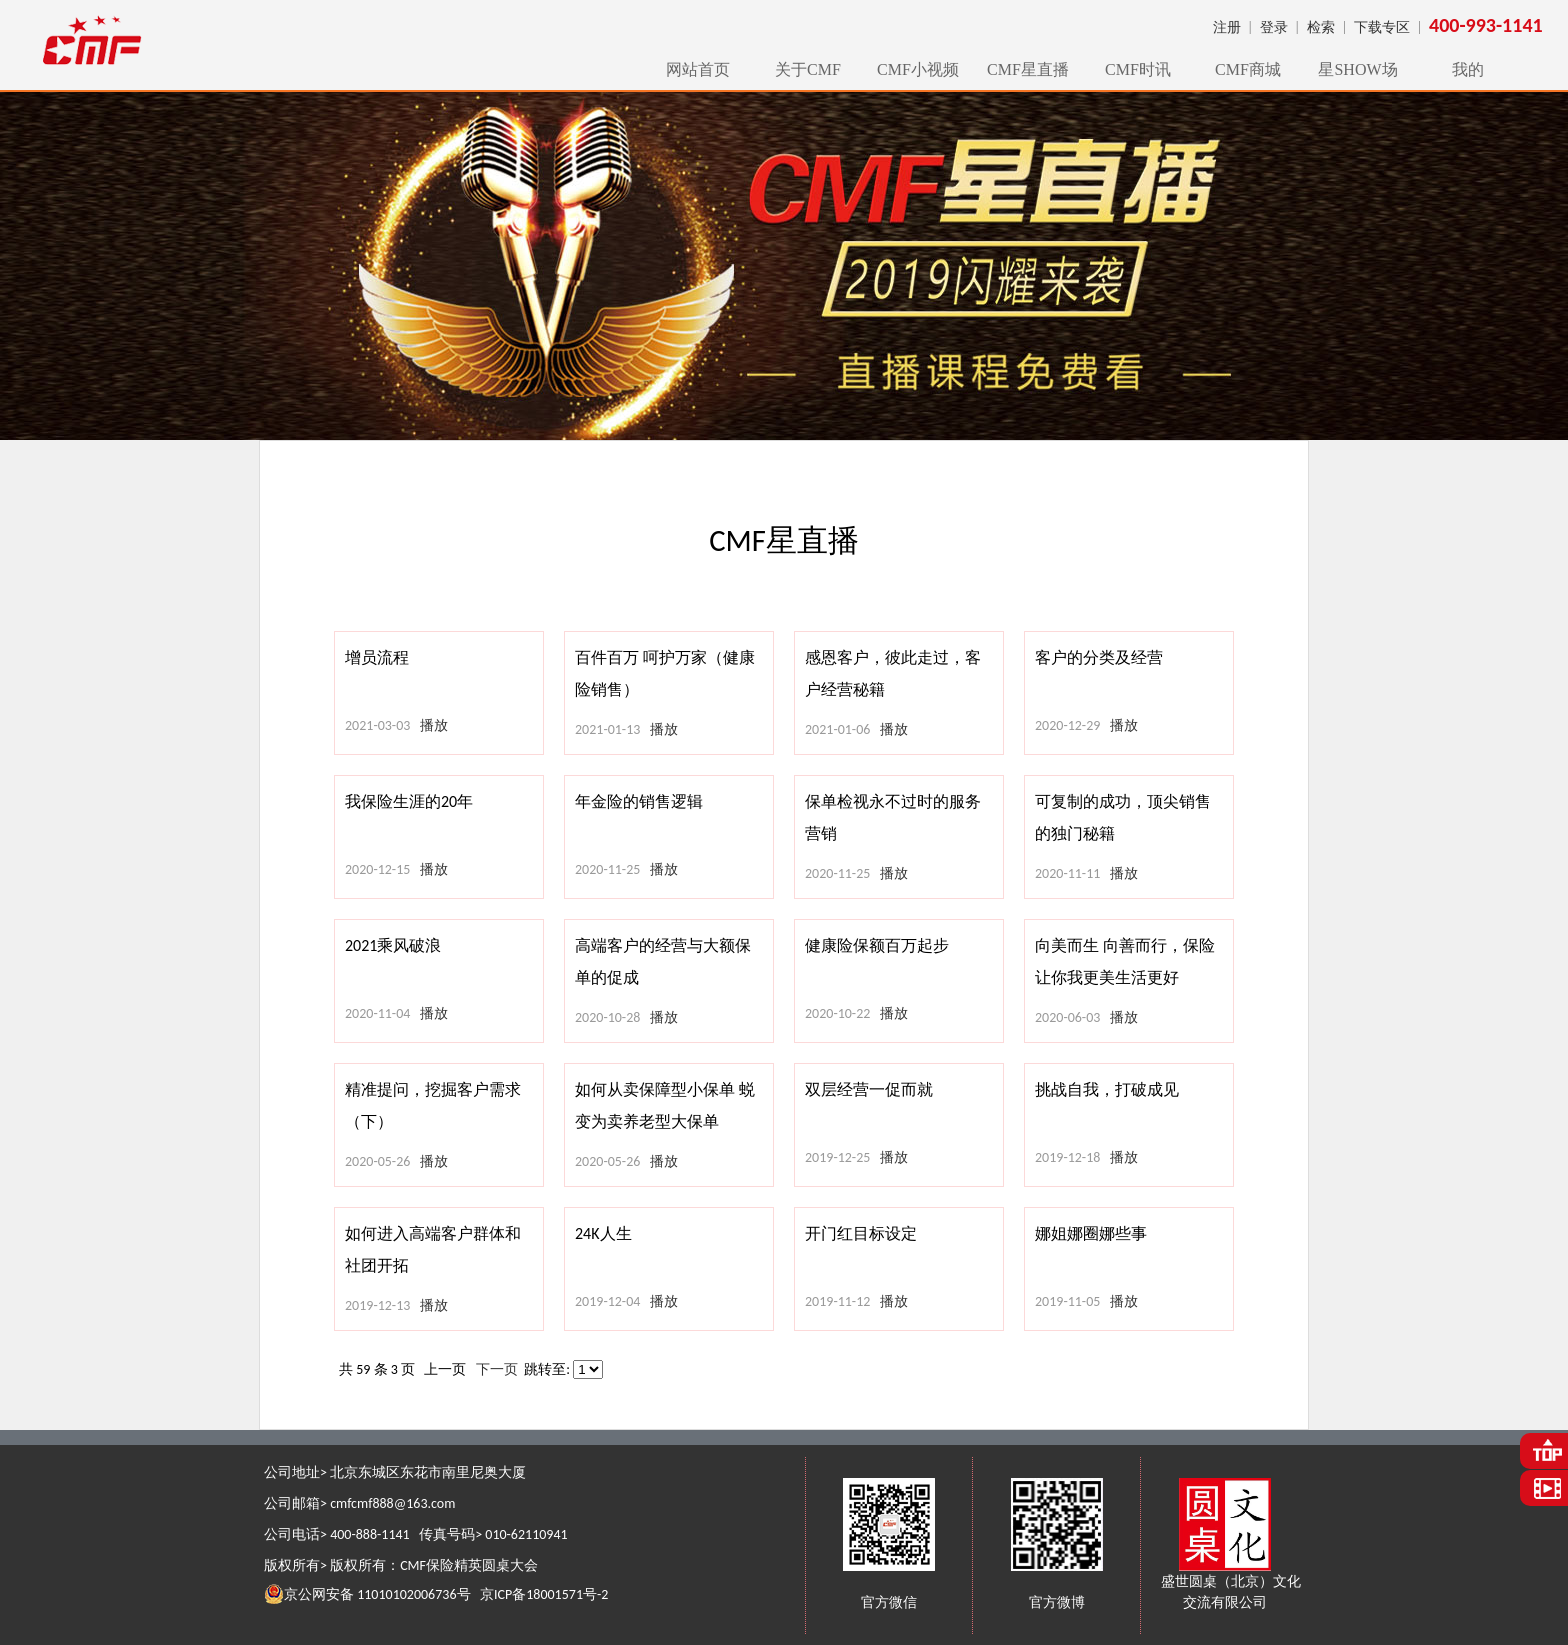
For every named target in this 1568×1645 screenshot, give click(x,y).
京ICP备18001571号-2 (544, 1594)
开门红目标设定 (861, 1233)
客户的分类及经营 (1099, 657)
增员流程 (377, 657)
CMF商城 (1248, 69)
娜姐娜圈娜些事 (1091, 1233)
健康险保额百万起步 (877, 945)
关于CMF (808, 69)
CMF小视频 (918, 69)
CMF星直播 (1028, 69)
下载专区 (1382, 27)
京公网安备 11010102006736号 (367, 1594)
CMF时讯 (1138, 69)
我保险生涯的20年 (409, 801)
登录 (1274, 27)
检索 (1321, 27)
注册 (1227, 27)
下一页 (497, 1369)
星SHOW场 (1357, 69)
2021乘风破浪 (393, 945)
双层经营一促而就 (869, 1089)
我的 (1468, 69)
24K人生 (603, 1233)
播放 (434, 725)
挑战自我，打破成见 (1107, 1089)
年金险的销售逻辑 (639, 801)
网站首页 (698, 69)
